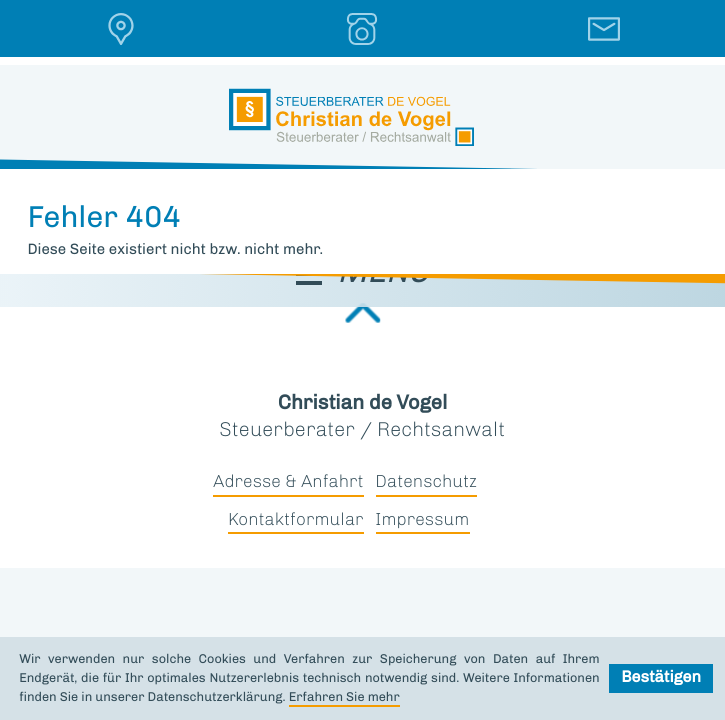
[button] (120, 29)
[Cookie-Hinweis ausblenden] (661, 678)
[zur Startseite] (351, 117)
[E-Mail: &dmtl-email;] (604, 29)
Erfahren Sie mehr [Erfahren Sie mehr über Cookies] (344, 697)
